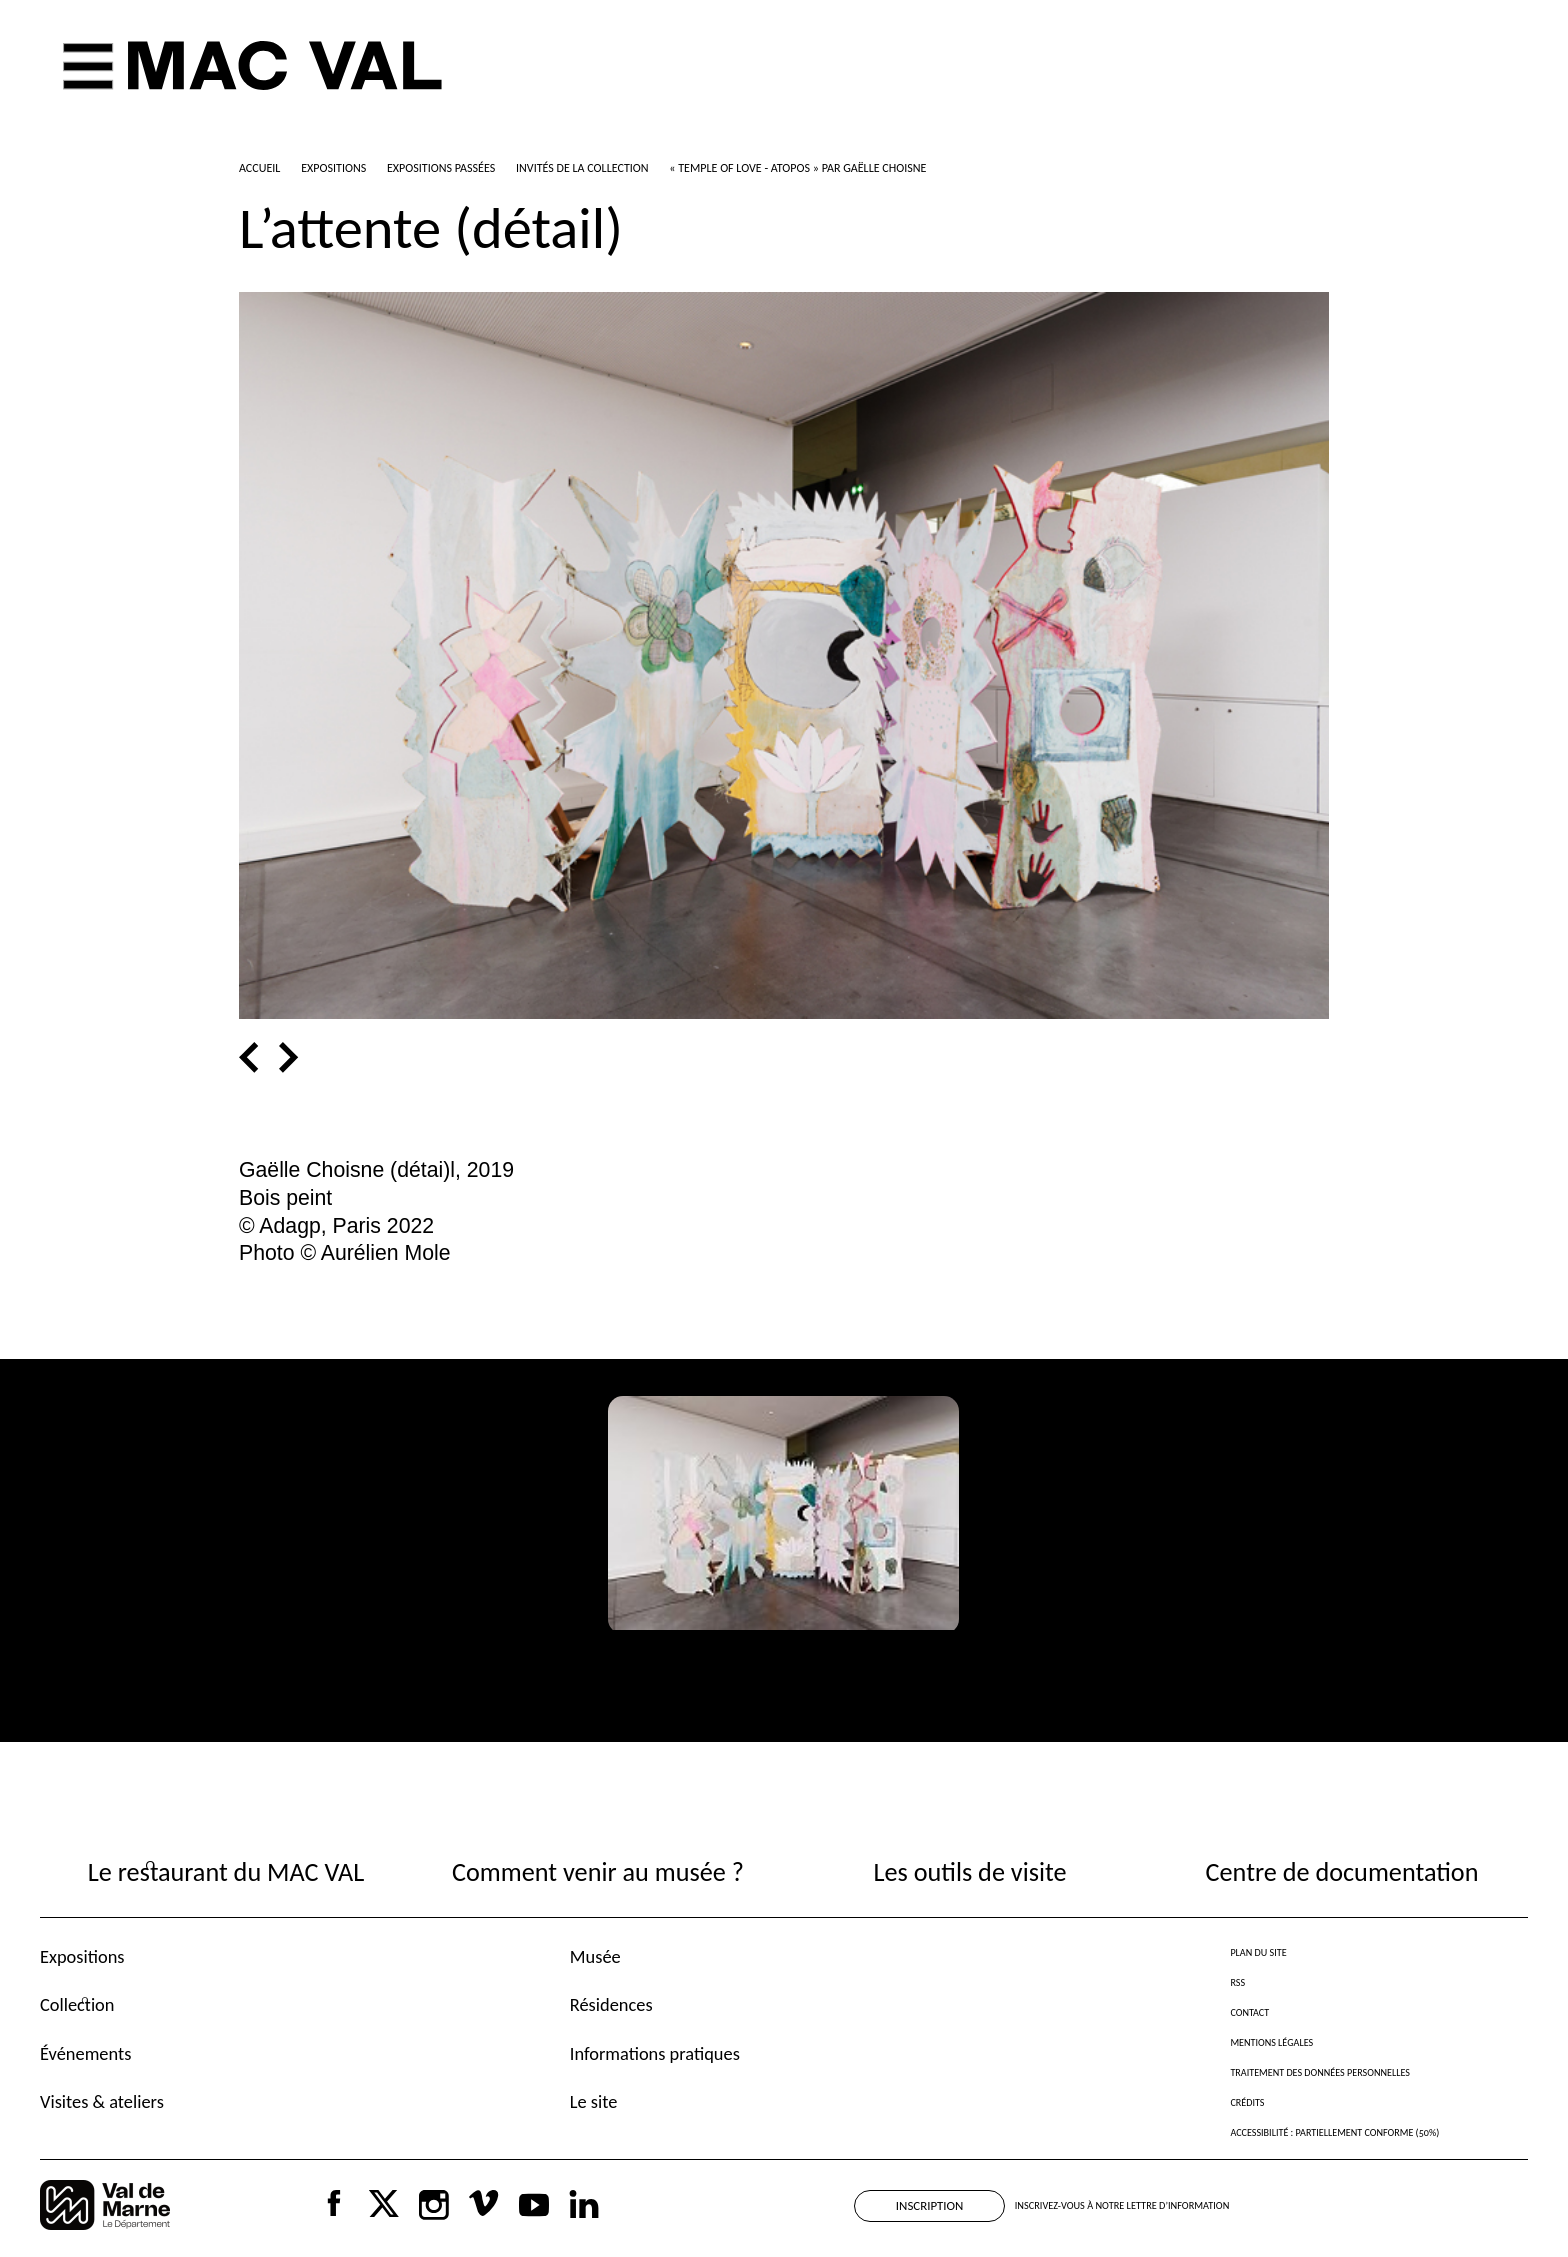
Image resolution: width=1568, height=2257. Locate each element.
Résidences (611, 2004)
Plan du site (1258, 1952)
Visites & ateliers (102, 2101)
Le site (594, 2101)
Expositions (82, 1956)
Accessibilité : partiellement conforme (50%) (1334, 2132)
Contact (1249, 2012)
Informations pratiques (655, 2053)
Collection (77, 2004)
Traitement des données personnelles (1319, 2072)
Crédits (1247, 2102)
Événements (85, 2053)
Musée (595, 1956)
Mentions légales (1271, 2042)
